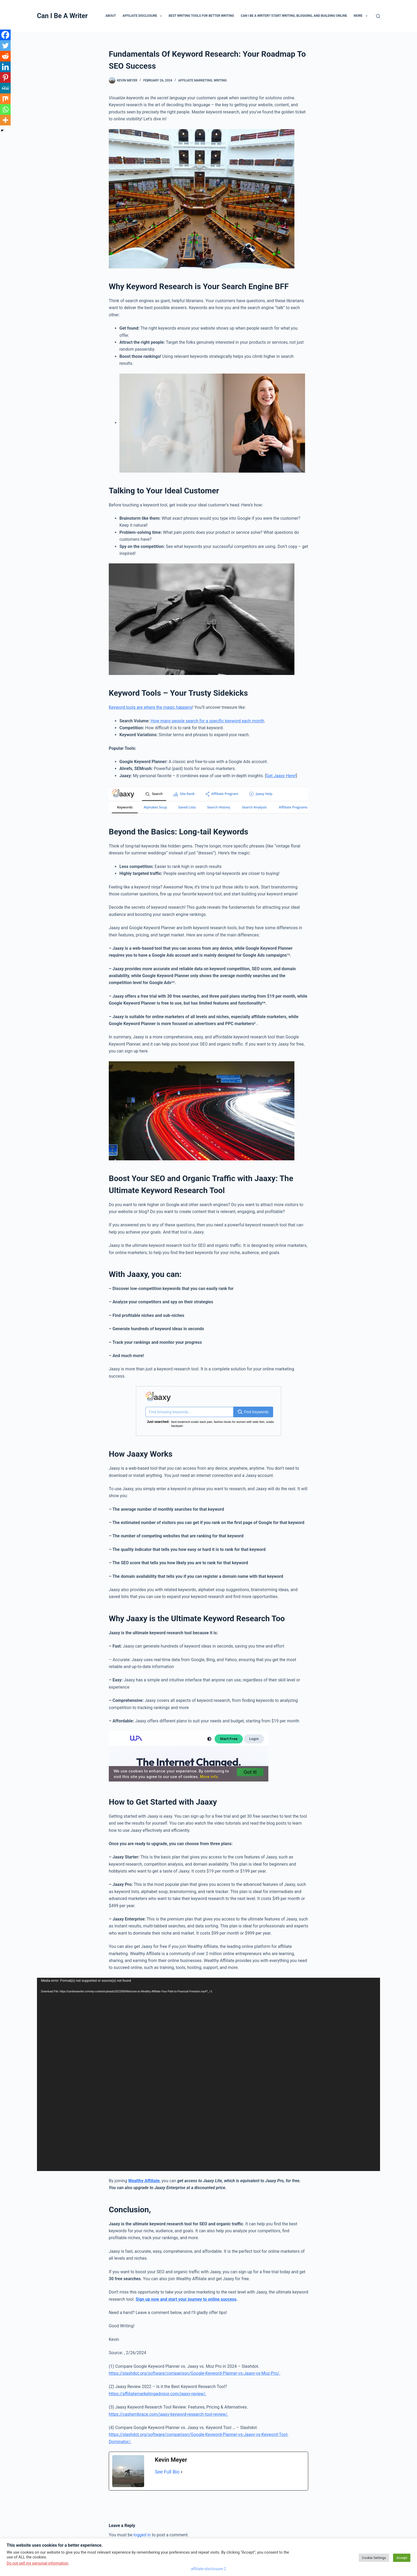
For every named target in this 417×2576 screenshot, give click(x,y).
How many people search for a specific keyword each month (207, 720)
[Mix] (5, 98)
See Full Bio (167, 2468)
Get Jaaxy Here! (281, 775)
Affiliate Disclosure (143, 16)
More (362, 16)
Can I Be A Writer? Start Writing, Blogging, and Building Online (294, 16)
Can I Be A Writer (62, 16)
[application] (208, 2070)
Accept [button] (401, 2558)
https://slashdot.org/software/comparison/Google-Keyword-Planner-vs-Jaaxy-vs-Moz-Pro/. (194, 2369)
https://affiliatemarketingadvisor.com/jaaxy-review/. (157, 2390)
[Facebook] (5, 35)
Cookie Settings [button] (374, 2558)
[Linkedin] (5, 67)
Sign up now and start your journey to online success (186, 2295)
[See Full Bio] (182, 2468)
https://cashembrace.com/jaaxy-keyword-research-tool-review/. (168, 2410)
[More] (5, 120)
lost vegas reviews (183, 1421)
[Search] (378, 16)
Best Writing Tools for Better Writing (201, 16)
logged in (142, 2531)
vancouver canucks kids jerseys (217, 1421)
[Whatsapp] (5, 109)
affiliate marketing (195, 80)
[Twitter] (5, 45)
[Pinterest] (5, 77)
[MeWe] (5, 88)
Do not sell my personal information (37, 2563)
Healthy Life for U (251, 1421)
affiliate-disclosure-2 (208, 2568)
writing (220, 80)
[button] (161, 16)
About (110, 16)
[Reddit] (5, 56)
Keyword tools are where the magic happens (150, 707)
